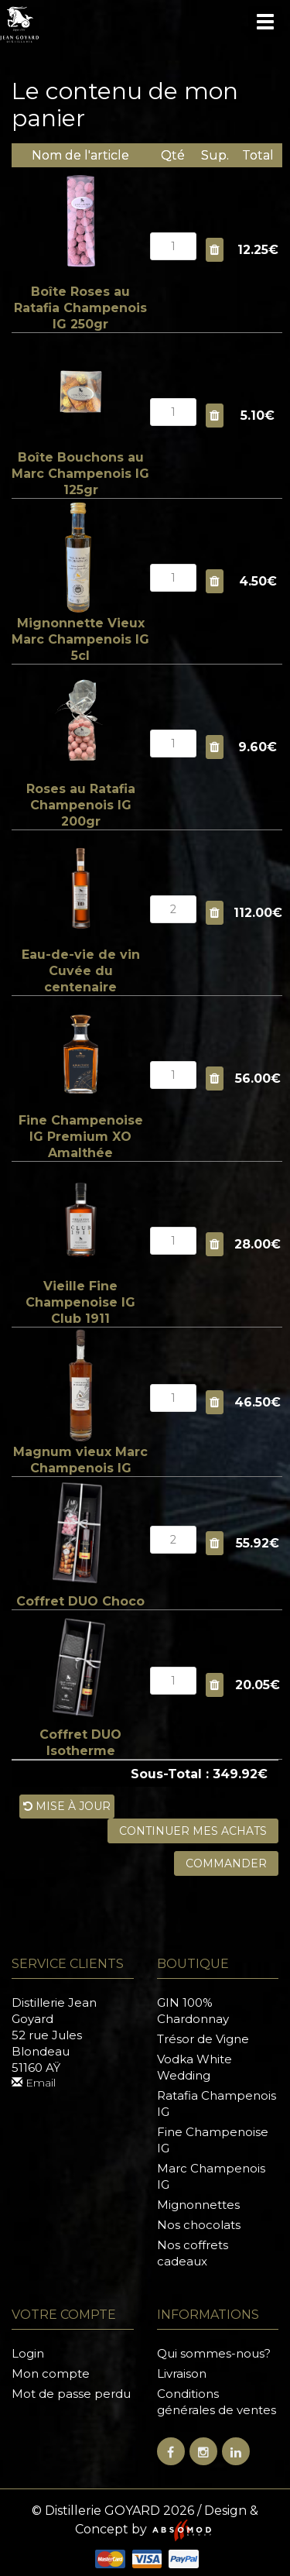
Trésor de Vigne (203, 2039)
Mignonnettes (198, 2204)
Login (28, 2353)
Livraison (181, 2373)
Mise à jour (67, 1806)
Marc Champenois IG (211, 2176)
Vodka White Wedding (194, 2067)
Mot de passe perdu (71, 2393)
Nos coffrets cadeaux (192, 2253)
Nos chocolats (199, 2224)
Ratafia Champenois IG (216, 2103)
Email (34, 2083)
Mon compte (51, 2373)
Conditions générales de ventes (216, 2401)
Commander (226, 1863)
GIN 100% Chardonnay (193, 2010)
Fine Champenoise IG (212, 2139)
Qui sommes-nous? (214, 2353)
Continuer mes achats (193, 1831)
